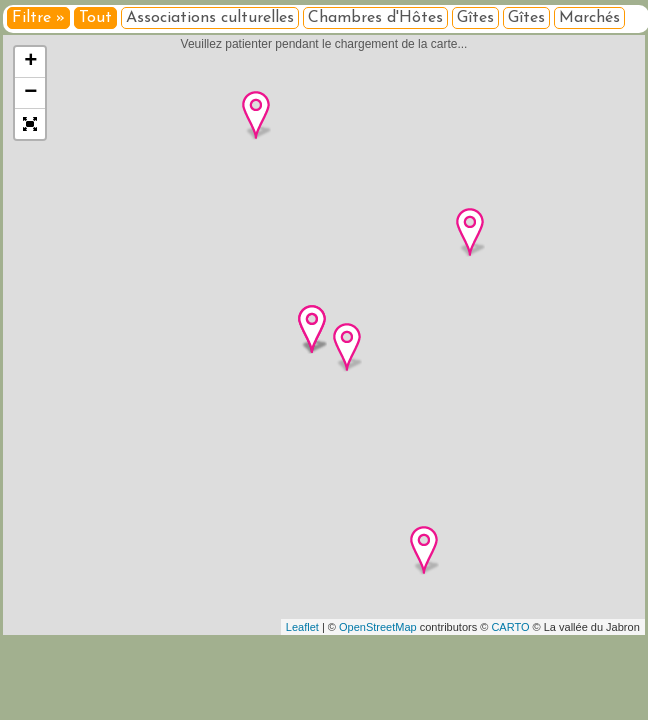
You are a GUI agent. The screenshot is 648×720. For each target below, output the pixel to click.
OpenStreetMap (378, 627)
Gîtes (475, 18)
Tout (95, 18)
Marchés (589, 18)
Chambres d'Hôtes (375, 18)
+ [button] (30, 62)
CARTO (510, 627)
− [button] (30, 93)
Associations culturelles (210, 18)
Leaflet (302, 627)
